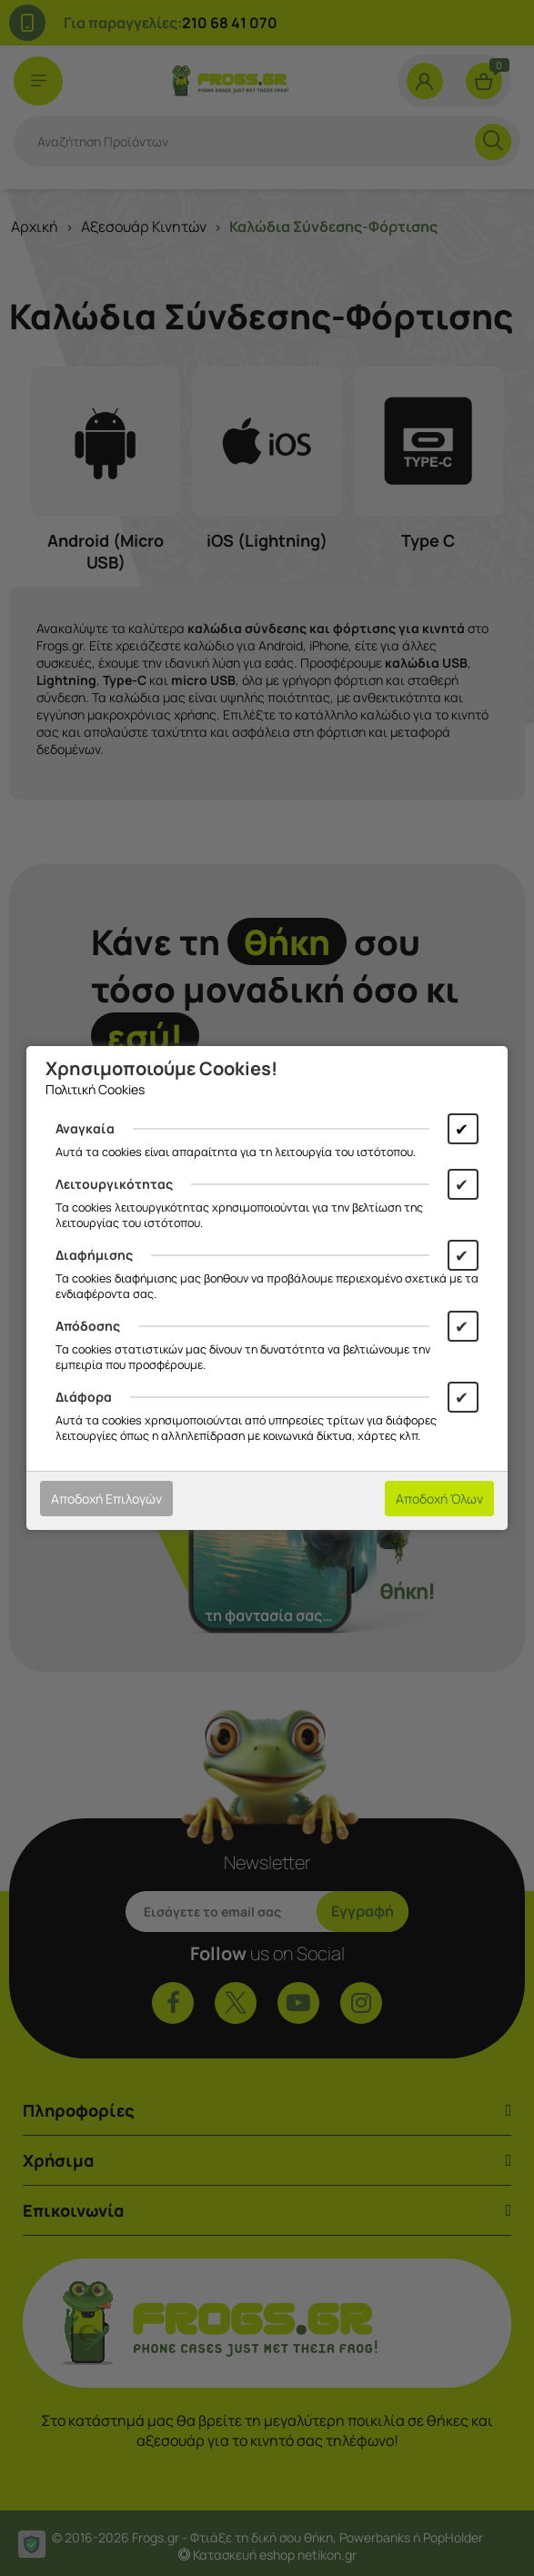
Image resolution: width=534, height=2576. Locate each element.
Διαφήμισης (94, 1254)
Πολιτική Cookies (95, 1089)
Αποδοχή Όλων (439, 1498)
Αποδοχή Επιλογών (106, 1498)
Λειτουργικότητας (114, 1183)
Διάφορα (83, 1396)
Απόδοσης (87, 1325)
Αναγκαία (85, 1128)
